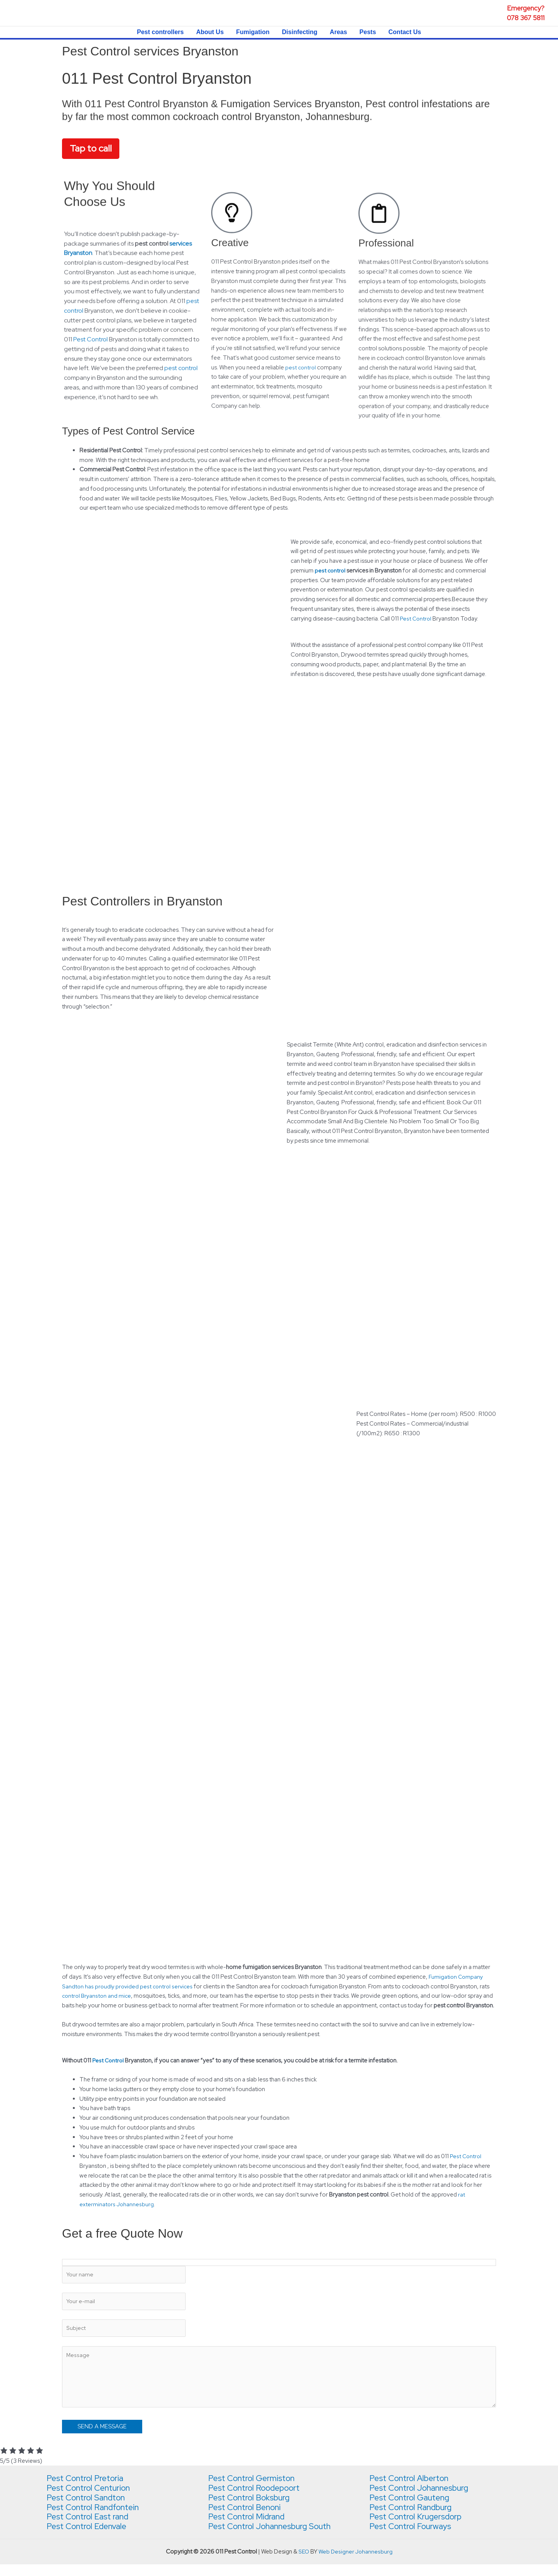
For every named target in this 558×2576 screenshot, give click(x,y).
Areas (338, 32)
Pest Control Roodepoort (259, 2499)
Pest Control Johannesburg (423, 2499)
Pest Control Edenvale (90, 2537)
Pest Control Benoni (248, 2518)
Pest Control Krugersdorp (420, 2528)
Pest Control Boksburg (253, 2509)
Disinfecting (300, 32)
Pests (368, 32)
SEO (303, 2563)
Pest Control (416, 619)
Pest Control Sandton (89, 2509)
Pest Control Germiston (255, 2489)
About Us (210, 32)
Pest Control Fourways (414, 2537)
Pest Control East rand (91, 2528)
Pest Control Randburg (414, 2518)
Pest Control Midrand (250, 2528)
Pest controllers (160, 32)
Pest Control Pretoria (88, 2489)
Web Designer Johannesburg (355, 2563)
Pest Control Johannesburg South (275, 2537)
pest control (330, 571)
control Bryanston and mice (97, 1996)
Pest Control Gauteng (412, 2509)
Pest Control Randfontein (97, 2518)
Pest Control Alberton (412, 2489)
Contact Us (404, 32)
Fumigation (252, 32)
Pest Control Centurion (92, 2499)
